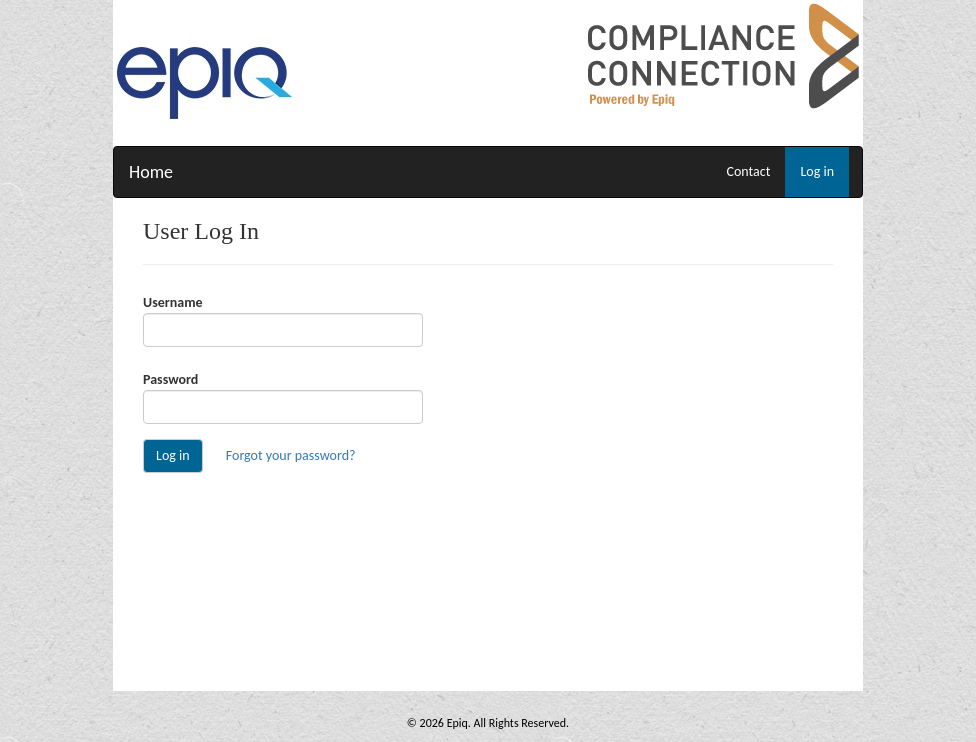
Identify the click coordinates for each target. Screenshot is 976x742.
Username (173, 302)
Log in (817, 171)
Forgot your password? (291, 455)
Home (151, 172)
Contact (748, 171)
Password (170, 379)
